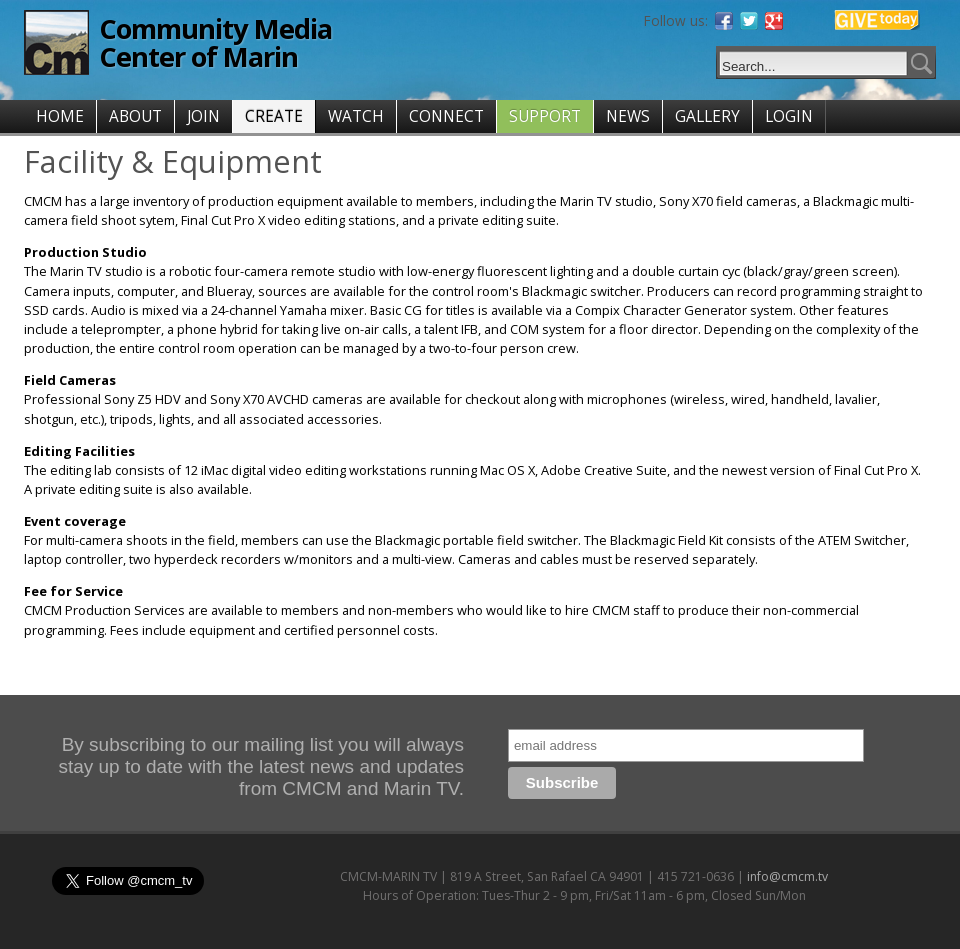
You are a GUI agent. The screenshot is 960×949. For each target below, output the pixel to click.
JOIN (203, 116)
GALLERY (707, 116)
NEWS (628, 116)
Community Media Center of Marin (215, 42)
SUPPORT (545, 116)
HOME (60, 116)
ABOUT (135, 116)
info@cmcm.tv (787, 876)
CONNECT (446, 116)
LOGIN (789, 116)
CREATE (274, 116)
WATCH (356, 116)
